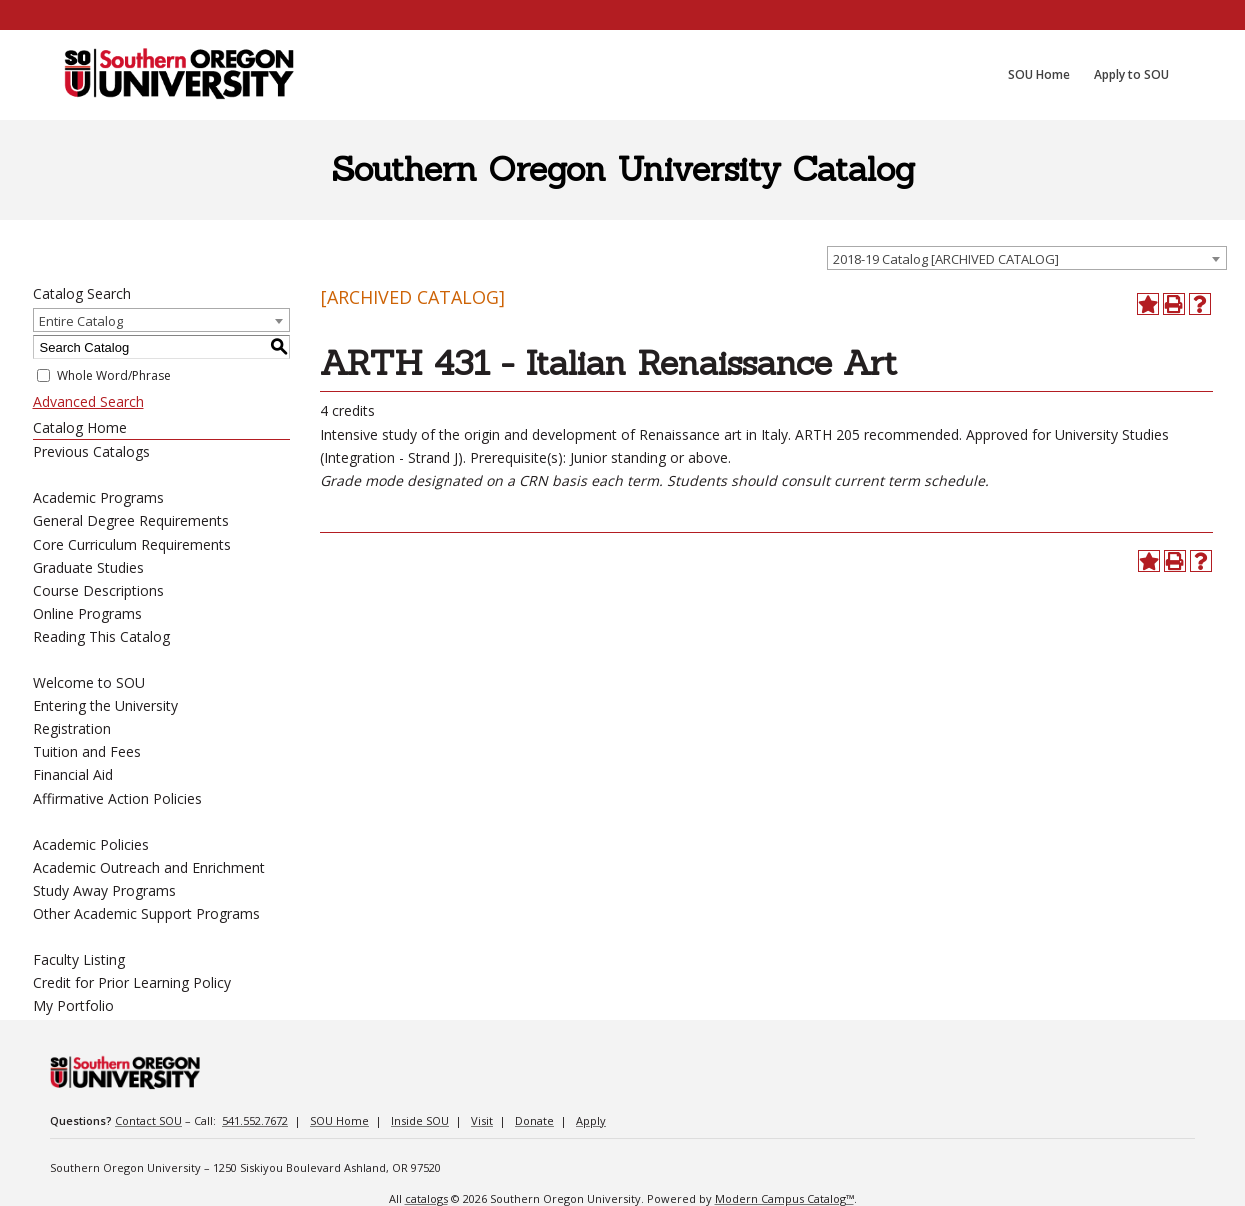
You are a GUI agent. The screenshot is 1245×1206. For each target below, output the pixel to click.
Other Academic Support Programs (146, 913)
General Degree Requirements (131, 520)
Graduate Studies (88, 567)
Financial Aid (73, 774)
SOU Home (339, 1120)
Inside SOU (420, 1120)
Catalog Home (80, 427)
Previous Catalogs (91, 451)
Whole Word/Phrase (114, 375)
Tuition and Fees (87, 751)
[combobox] (1027, 258)
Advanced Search (88, 401)
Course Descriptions (98, 590)
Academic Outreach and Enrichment (149, 867)
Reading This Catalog (101, 636)
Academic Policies (91, 844)
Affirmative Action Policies (117, 798)
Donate (534, 1120)
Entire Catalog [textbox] (81, 321)
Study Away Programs (104, 890)
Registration (72, 728)
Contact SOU (148, 1120)
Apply (591, 1120)
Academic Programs (98, 497)
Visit (482, 1120)
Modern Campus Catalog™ (784, 1198)
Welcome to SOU (89, 682)
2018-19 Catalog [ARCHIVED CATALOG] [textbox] (946, 259)
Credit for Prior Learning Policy (132, 982)
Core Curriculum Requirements (132, 544)
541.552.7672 (255, 1120)
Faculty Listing (79, 959)
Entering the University (105, 705)
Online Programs (87, 613)
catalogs (426, 1198)
